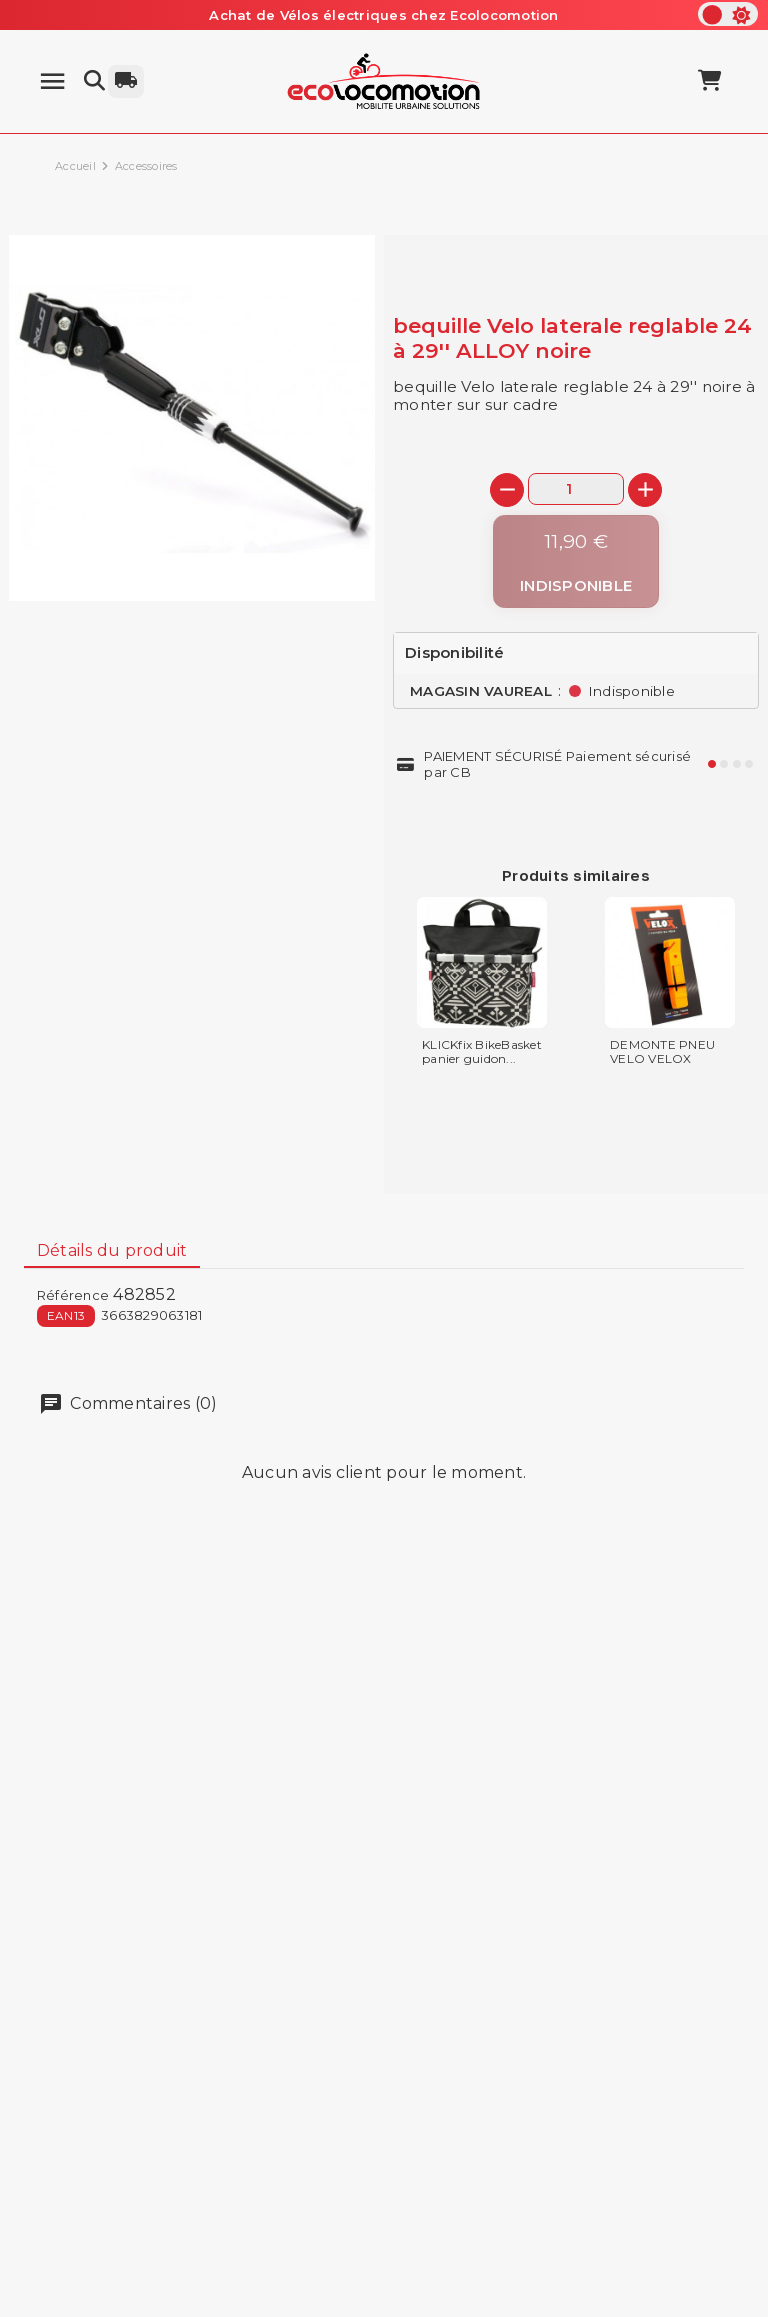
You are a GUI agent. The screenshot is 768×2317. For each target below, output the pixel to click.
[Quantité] (576, 488)
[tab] (112, 1251)
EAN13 (66, 1315)
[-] (507, 490)
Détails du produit (112, 1250)
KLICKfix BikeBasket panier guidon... (482, 1052)
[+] (645, 490)
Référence (73, 1295)
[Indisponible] (576, 561)
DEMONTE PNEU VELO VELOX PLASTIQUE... (662, 1058)
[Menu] (52, 81)
